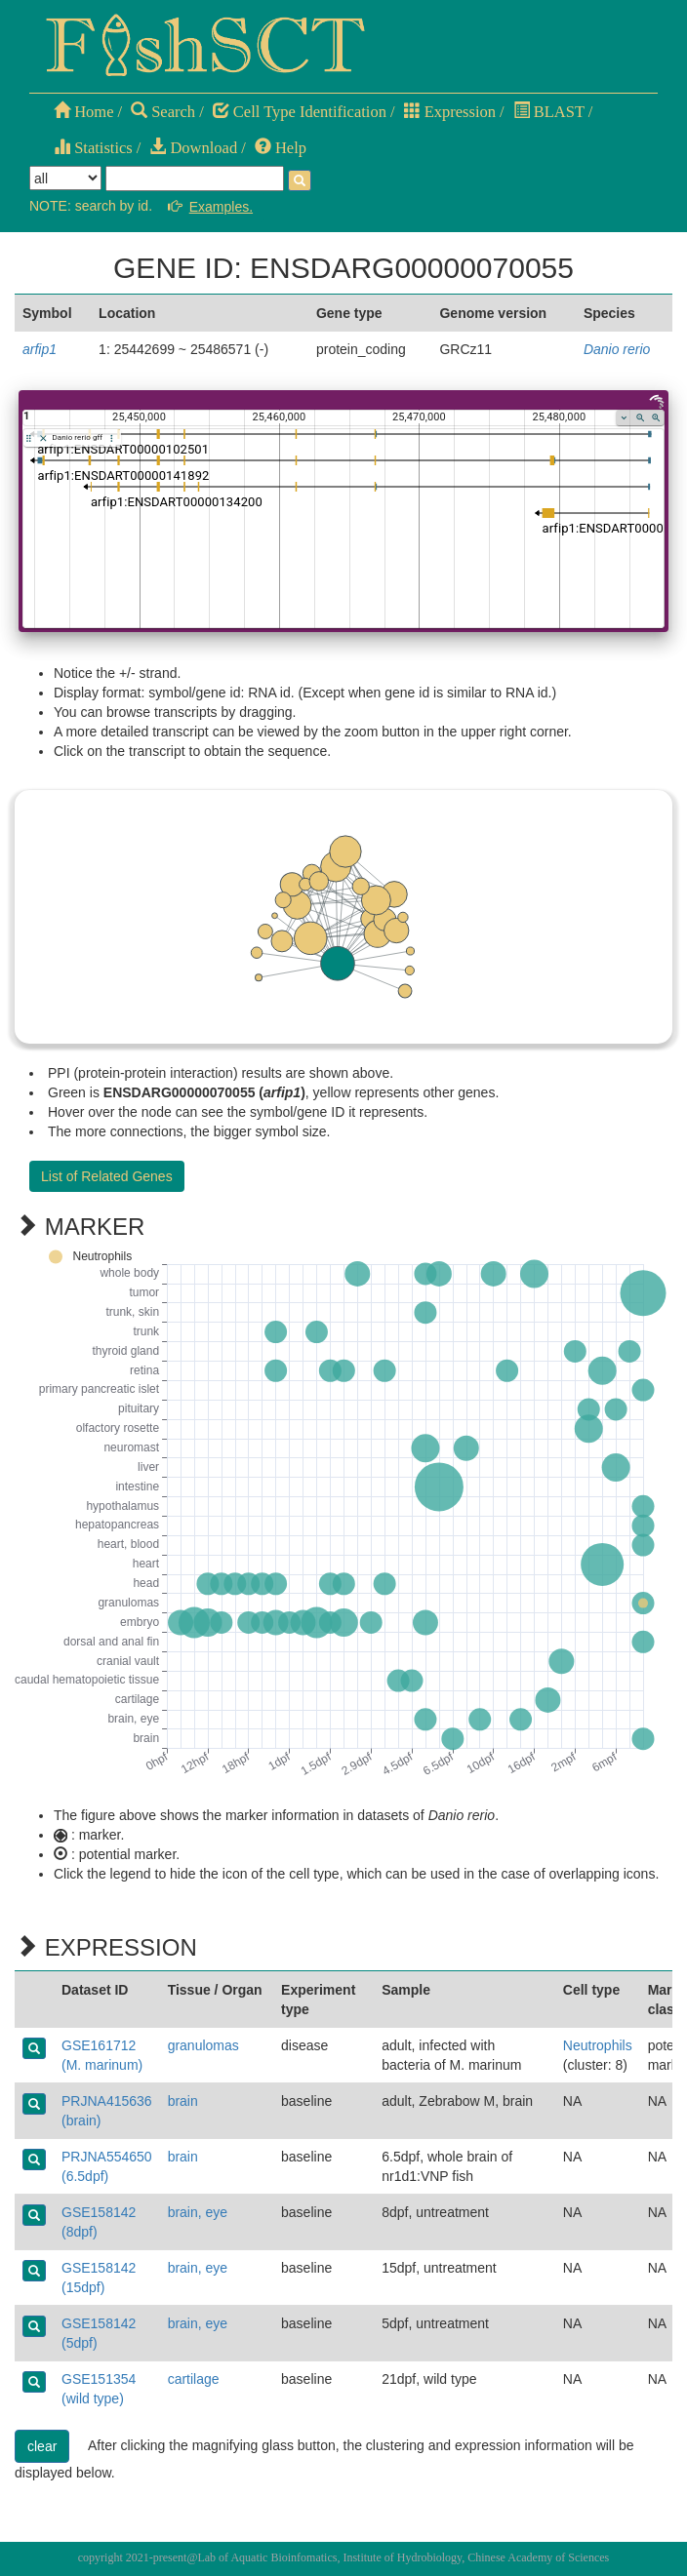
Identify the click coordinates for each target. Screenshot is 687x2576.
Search (163, 111)
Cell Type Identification (299, 111)
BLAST (549, 111)
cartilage (194, 2379)
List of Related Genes (107, 1176)
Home (83, 111)
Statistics (93, 148)
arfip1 (39, 349)
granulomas (203, 2045)
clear (42, 2446)
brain (183, 2101)
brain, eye (197, 2212)
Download (193, 148)
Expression (450, 111)
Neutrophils (597, 2045)
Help (280, 148)
